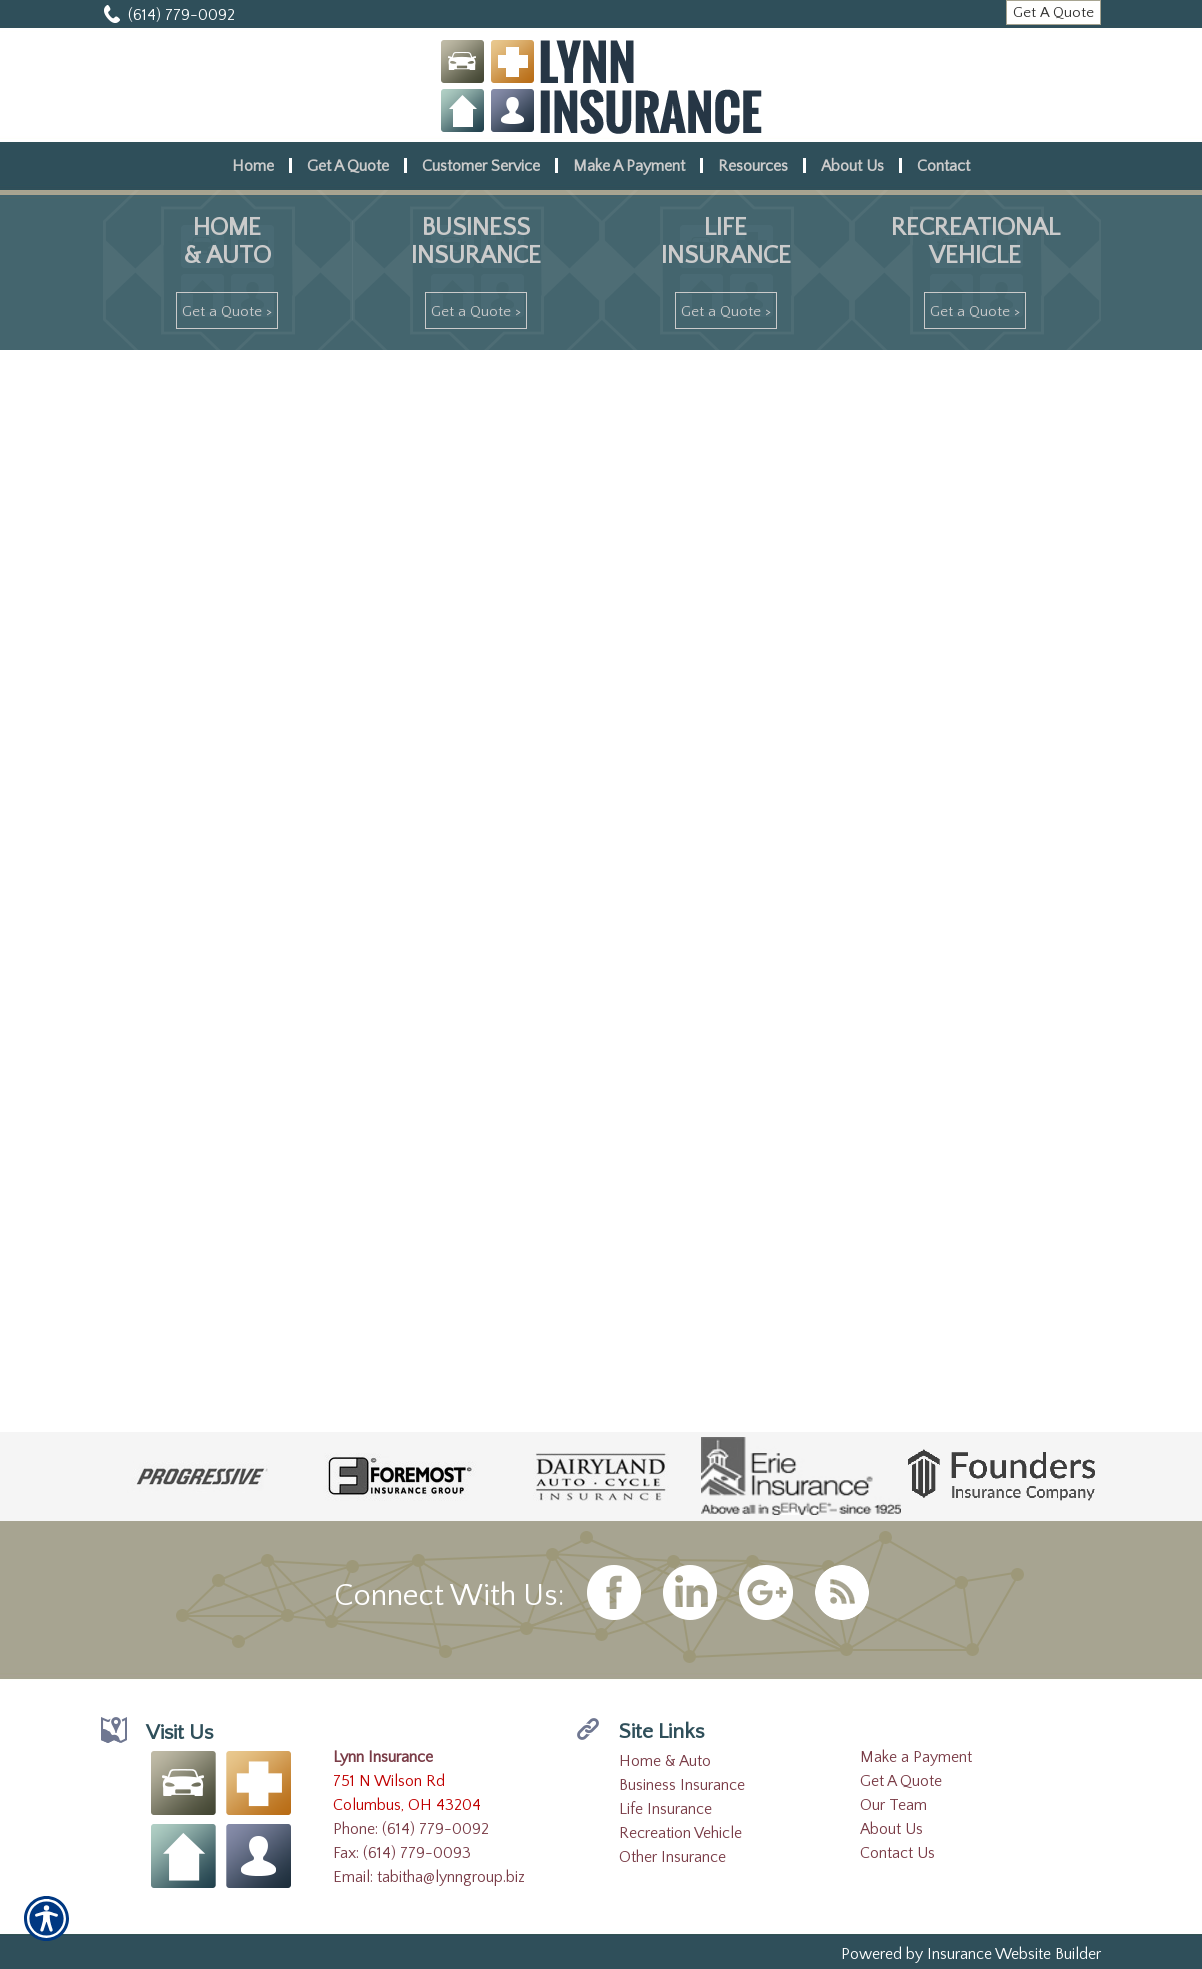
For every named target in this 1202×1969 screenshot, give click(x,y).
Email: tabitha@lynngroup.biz (429, 1877)
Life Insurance (665, 1809)
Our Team (893, 1805)
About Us (891, 1829)
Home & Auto (665, 1761)
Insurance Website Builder (1014, 1954)
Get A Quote (901, 1781)
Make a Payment (916, 1757)
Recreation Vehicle (680, 1833)
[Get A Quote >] (227, 310)
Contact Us (897, 1853)
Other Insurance (672, 1857)
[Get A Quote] (1053, 12)
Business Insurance (682, 1785)
